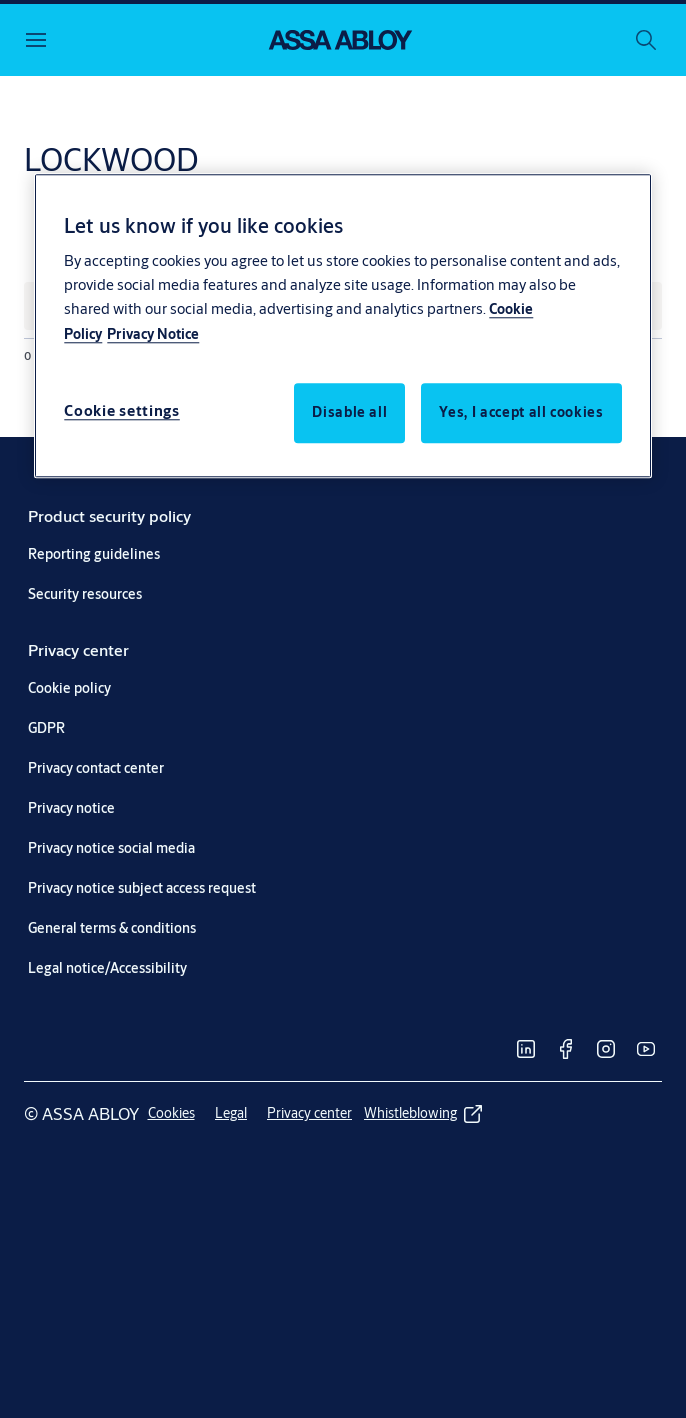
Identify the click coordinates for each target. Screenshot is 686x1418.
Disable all (349, 413)
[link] (109, 516)
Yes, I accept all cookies (521, 413)
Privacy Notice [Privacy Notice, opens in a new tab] (153, 335)
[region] (342, 326)
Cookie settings (122, 411)
